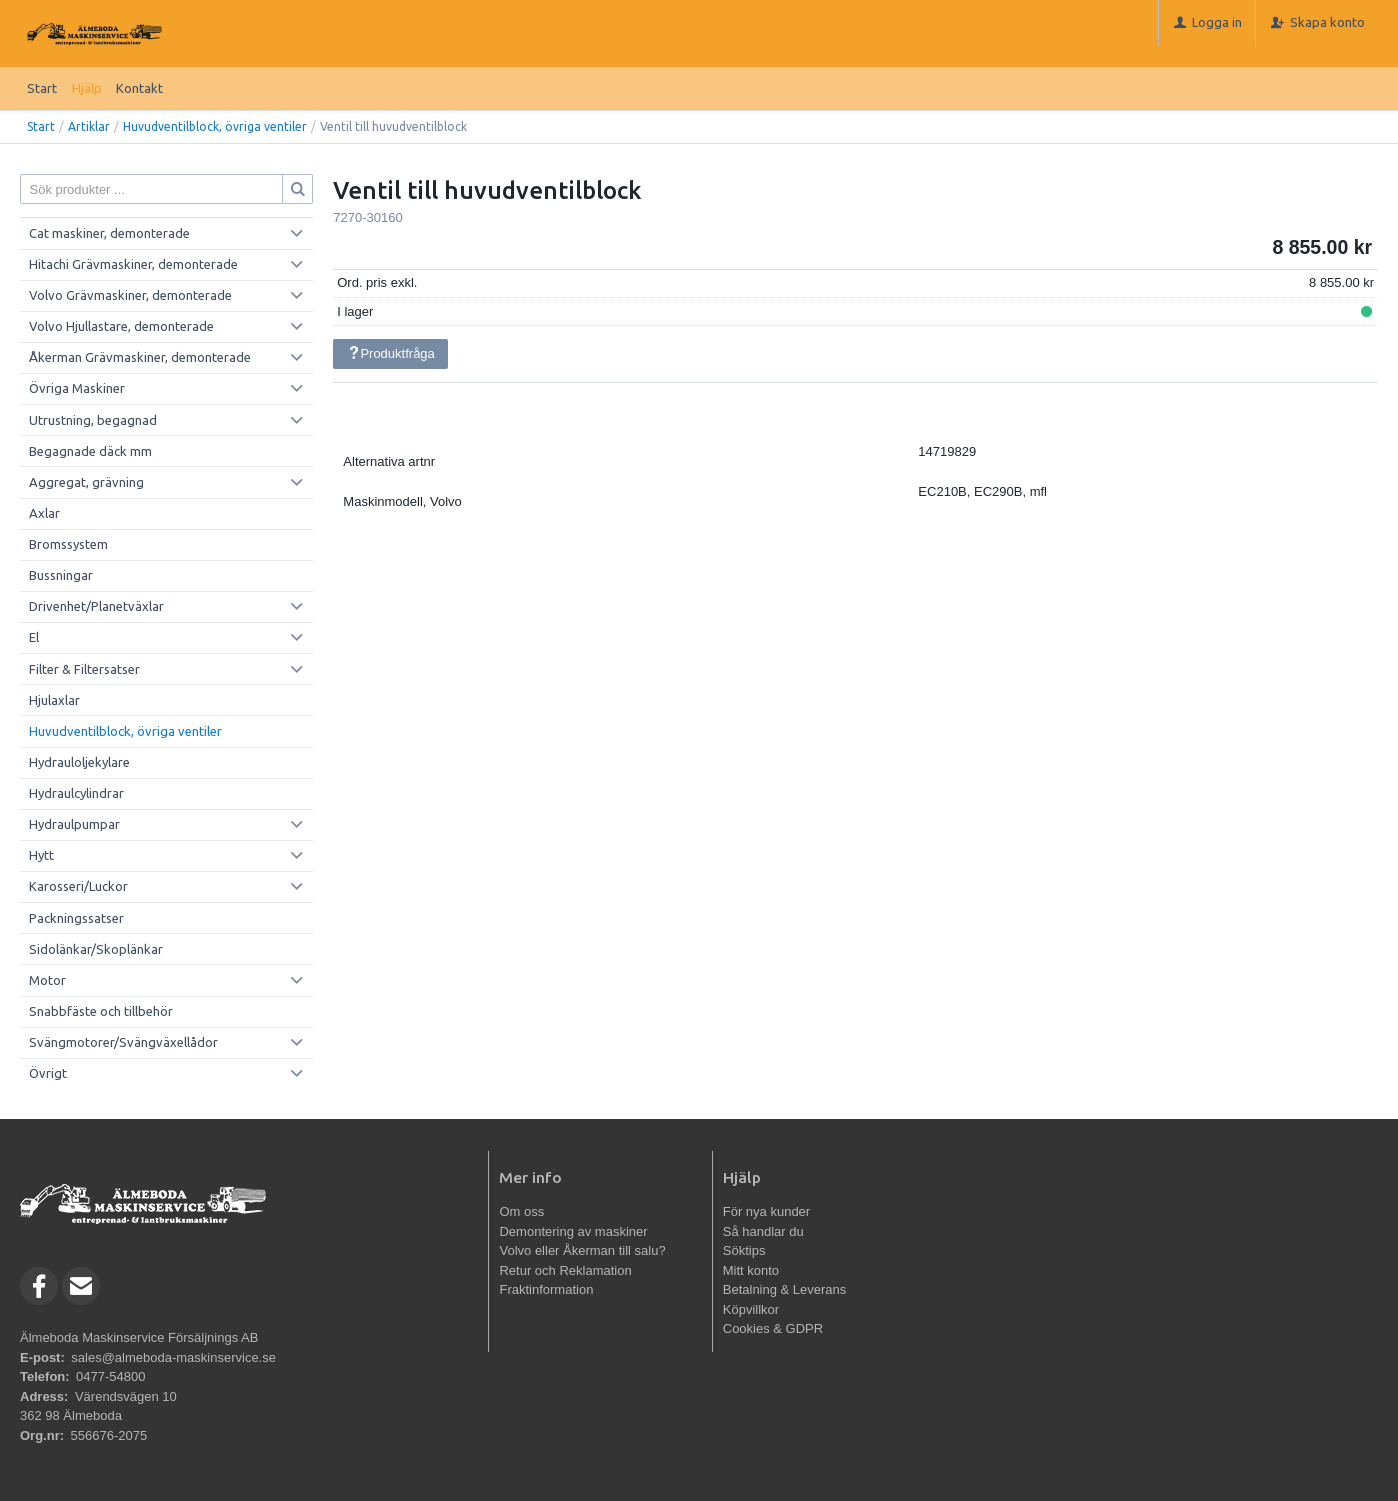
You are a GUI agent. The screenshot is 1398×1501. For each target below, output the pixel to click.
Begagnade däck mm (90, 451)
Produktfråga (391, 353)
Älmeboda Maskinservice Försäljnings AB (139, 1337)
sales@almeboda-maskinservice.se (173, 1357)
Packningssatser (76, 918)
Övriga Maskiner (77, 388)
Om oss (521, 1211)
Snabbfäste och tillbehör (101, 1011)
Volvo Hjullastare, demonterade (121, 326)
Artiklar (89, 126)
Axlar (44, 513)
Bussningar (61, 575)
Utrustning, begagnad (93, 420)
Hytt (41, 855)
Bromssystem (68, 544)
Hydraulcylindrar (76, 793)
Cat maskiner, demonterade (109, 233)
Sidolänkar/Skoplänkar (96, 949)
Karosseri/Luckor (78, 886)
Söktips (744, 1250)
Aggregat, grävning (86, 482)
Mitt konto (751, 1270)
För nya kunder (766, 1211)
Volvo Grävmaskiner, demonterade (130, 295)
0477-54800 (110, 1376)
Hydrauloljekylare (79, 762)
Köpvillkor (751, 1309)
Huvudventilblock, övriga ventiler (215, 126)
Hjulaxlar (54, 700)
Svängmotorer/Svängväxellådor (123, 1042)
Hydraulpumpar (74, 824)
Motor (47, 980)
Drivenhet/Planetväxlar (96, 606)
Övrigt (48, 1073)
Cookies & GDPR (773, 1328)
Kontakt (139, 88)
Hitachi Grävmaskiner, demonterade (133, 264)
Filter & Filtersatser (84, 669)
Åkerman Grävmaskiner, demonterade (140, 357)
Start (42, 88)
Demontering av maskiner (573, 1231)
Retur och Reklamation (565, 1270)
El (34, 637)
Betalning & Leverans (785, 1289)
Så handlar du (763, 1231)
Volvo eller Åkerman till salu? (582, 1250)
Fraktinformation (546, 1289)
